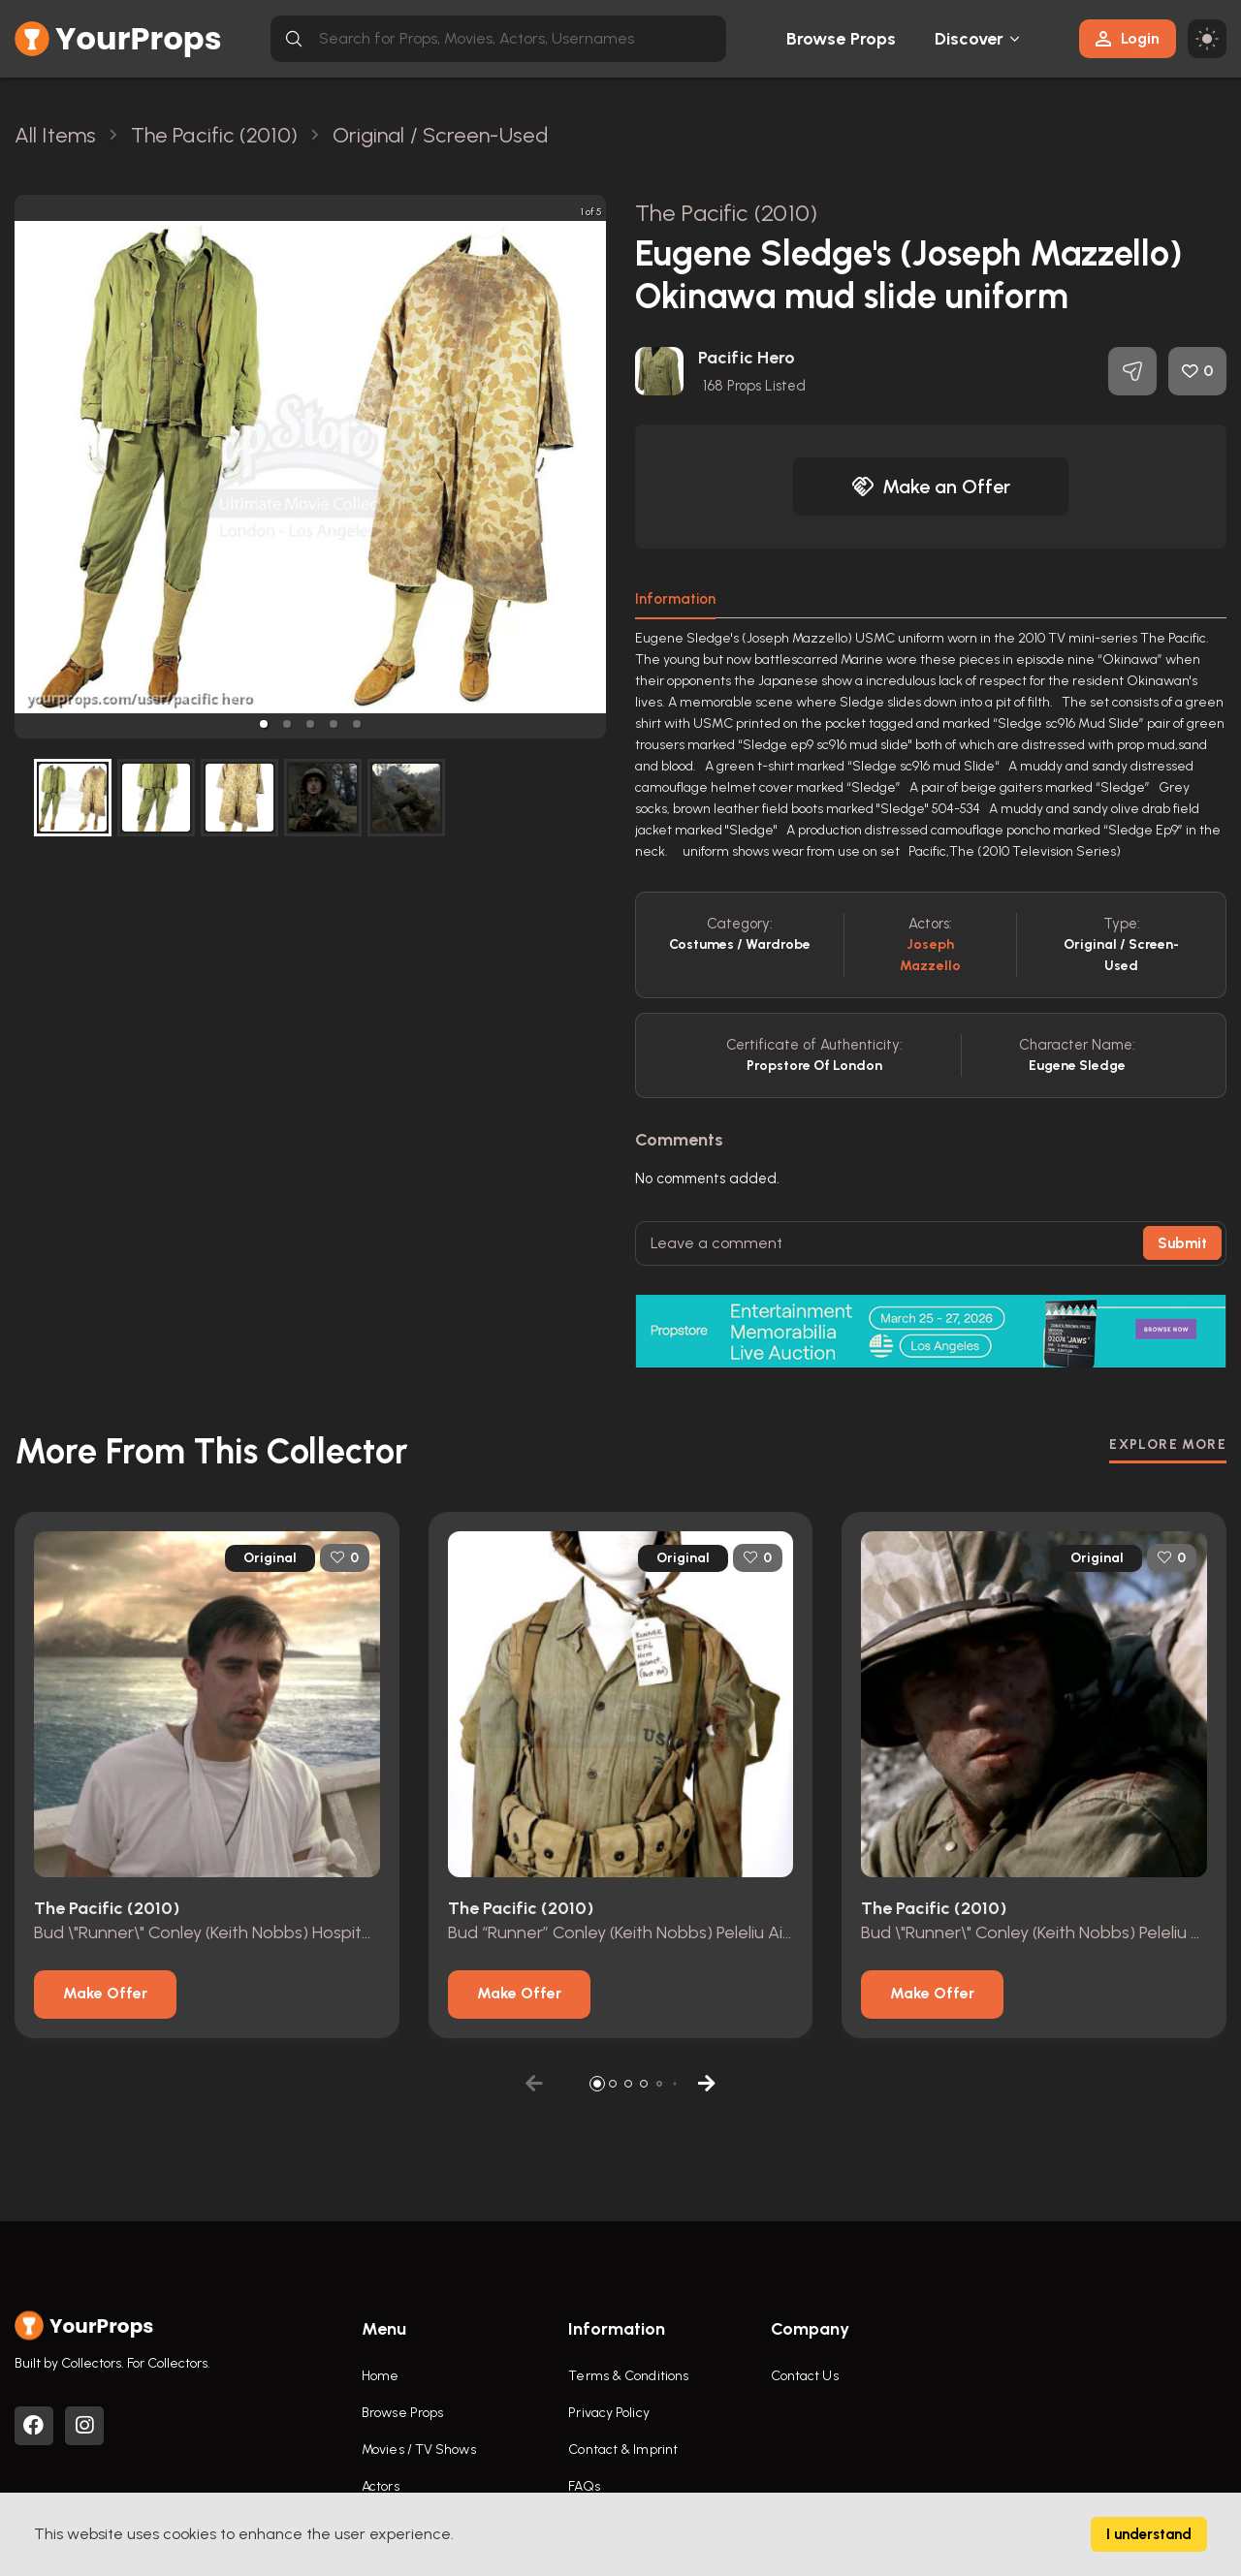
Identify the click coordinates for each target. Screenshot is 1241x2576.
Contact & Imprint (623, 2449)
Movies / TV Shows (419, 2449)
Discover (969, 38)
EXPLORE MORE (1167, 1444)
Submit (1182, 1243)
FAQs (583, 2486)
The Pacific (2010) (726, 213)
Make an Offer (930, 486)
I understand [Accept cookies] (1149, 2534)
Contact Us (805, 2376)
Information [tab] (675, 599)
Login (1128, 38)
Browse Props (841, 38)
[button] (264, 724)
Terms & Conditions (628, 2376)
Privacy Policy (608, 2412)
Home (380, 2376)
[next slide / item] (592, 466)
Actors (380, 2486)
